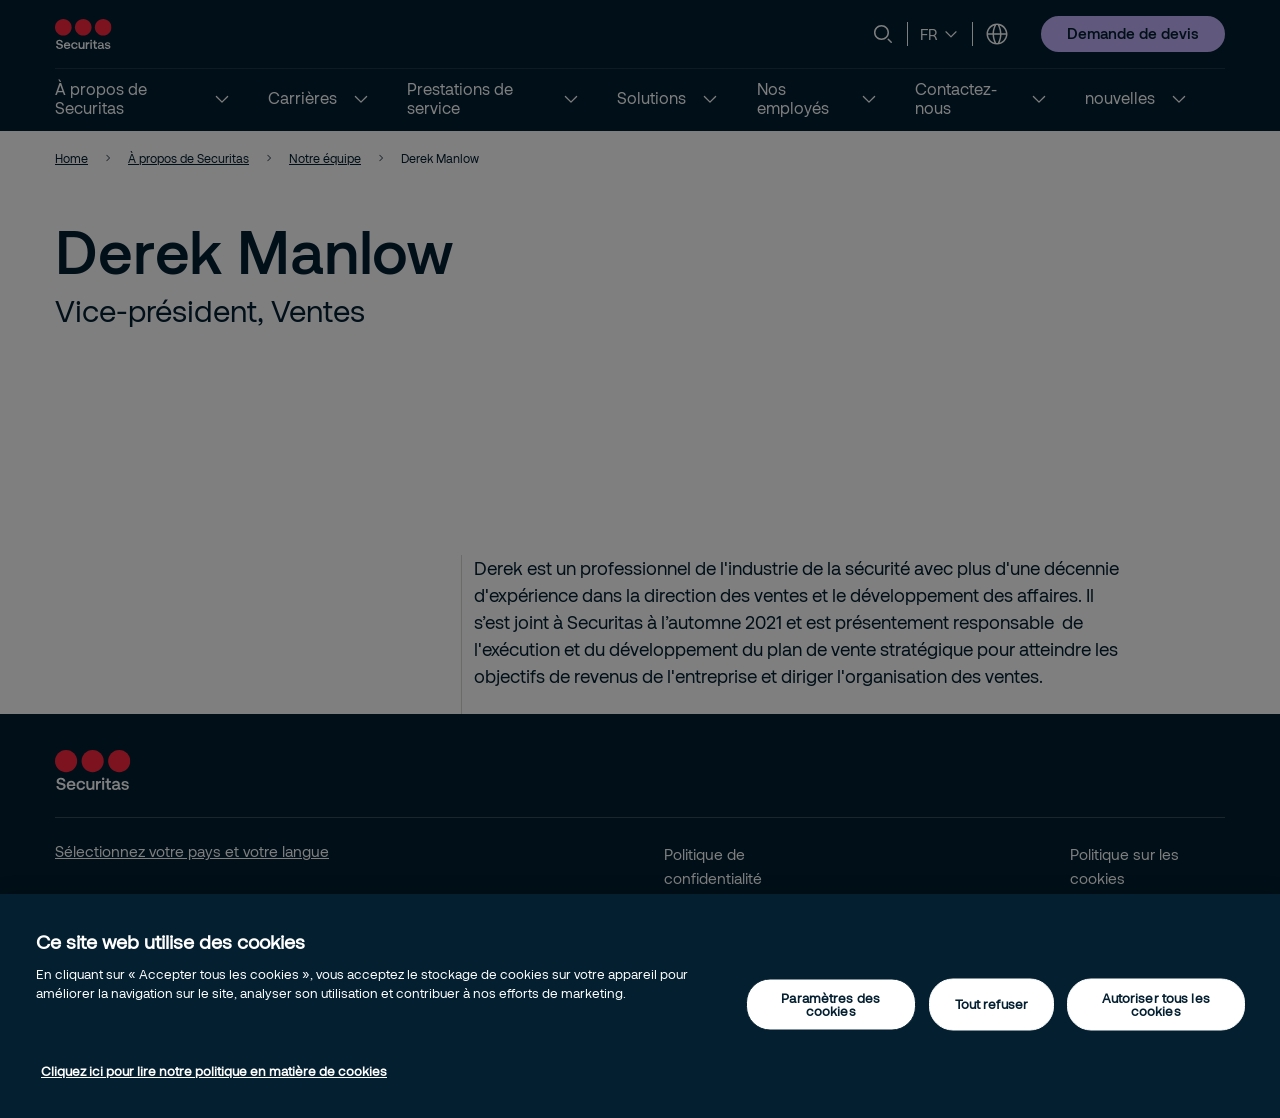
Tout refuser (992, 1004)
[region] (640, 1006)
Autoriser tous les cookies (1156, 1003)
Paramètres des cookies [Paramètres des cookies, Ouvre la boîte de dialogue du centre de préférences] (830, 1003)
